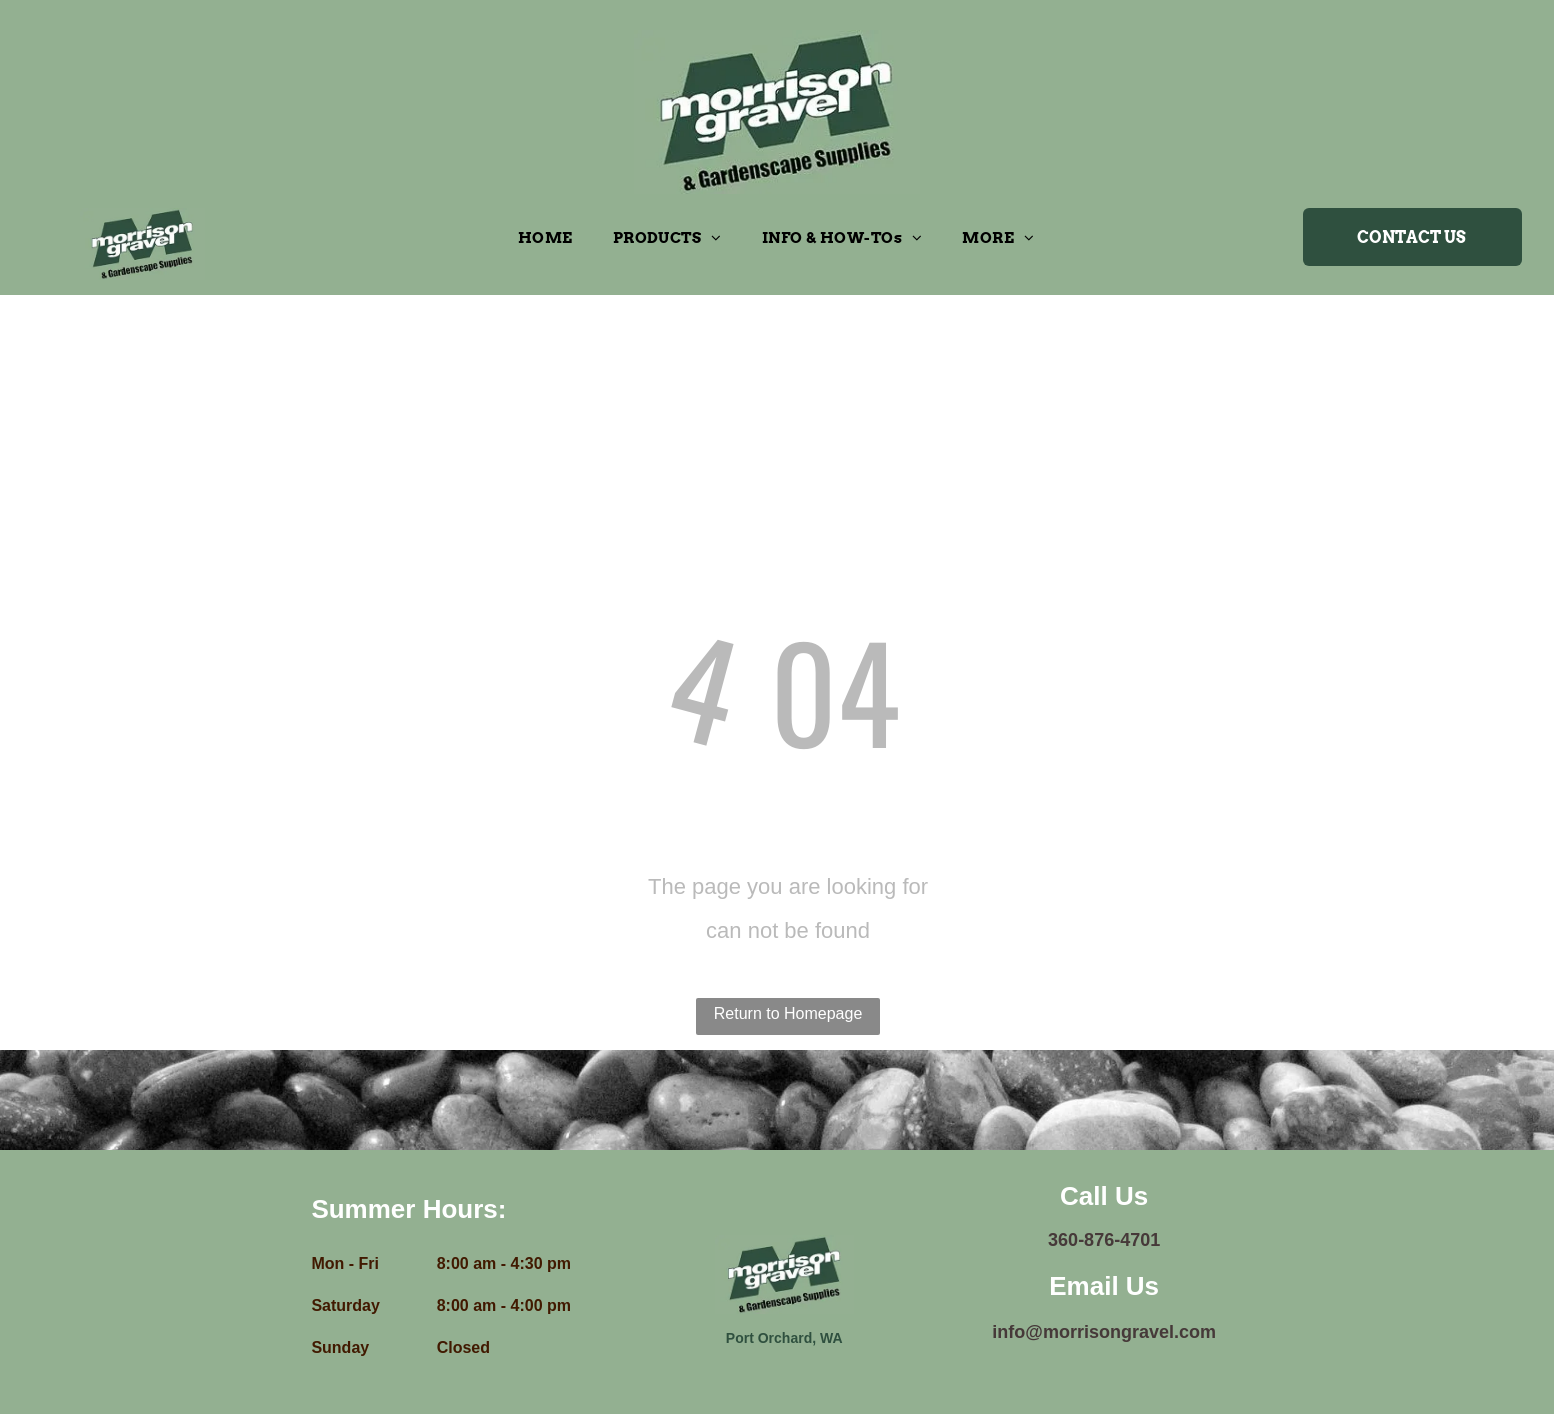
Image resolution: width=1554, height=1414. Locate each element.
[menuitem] (545, 238)
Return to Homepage (788, 1013)
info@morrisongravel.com (1104, 1332)
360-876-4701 (1104, 1240)
